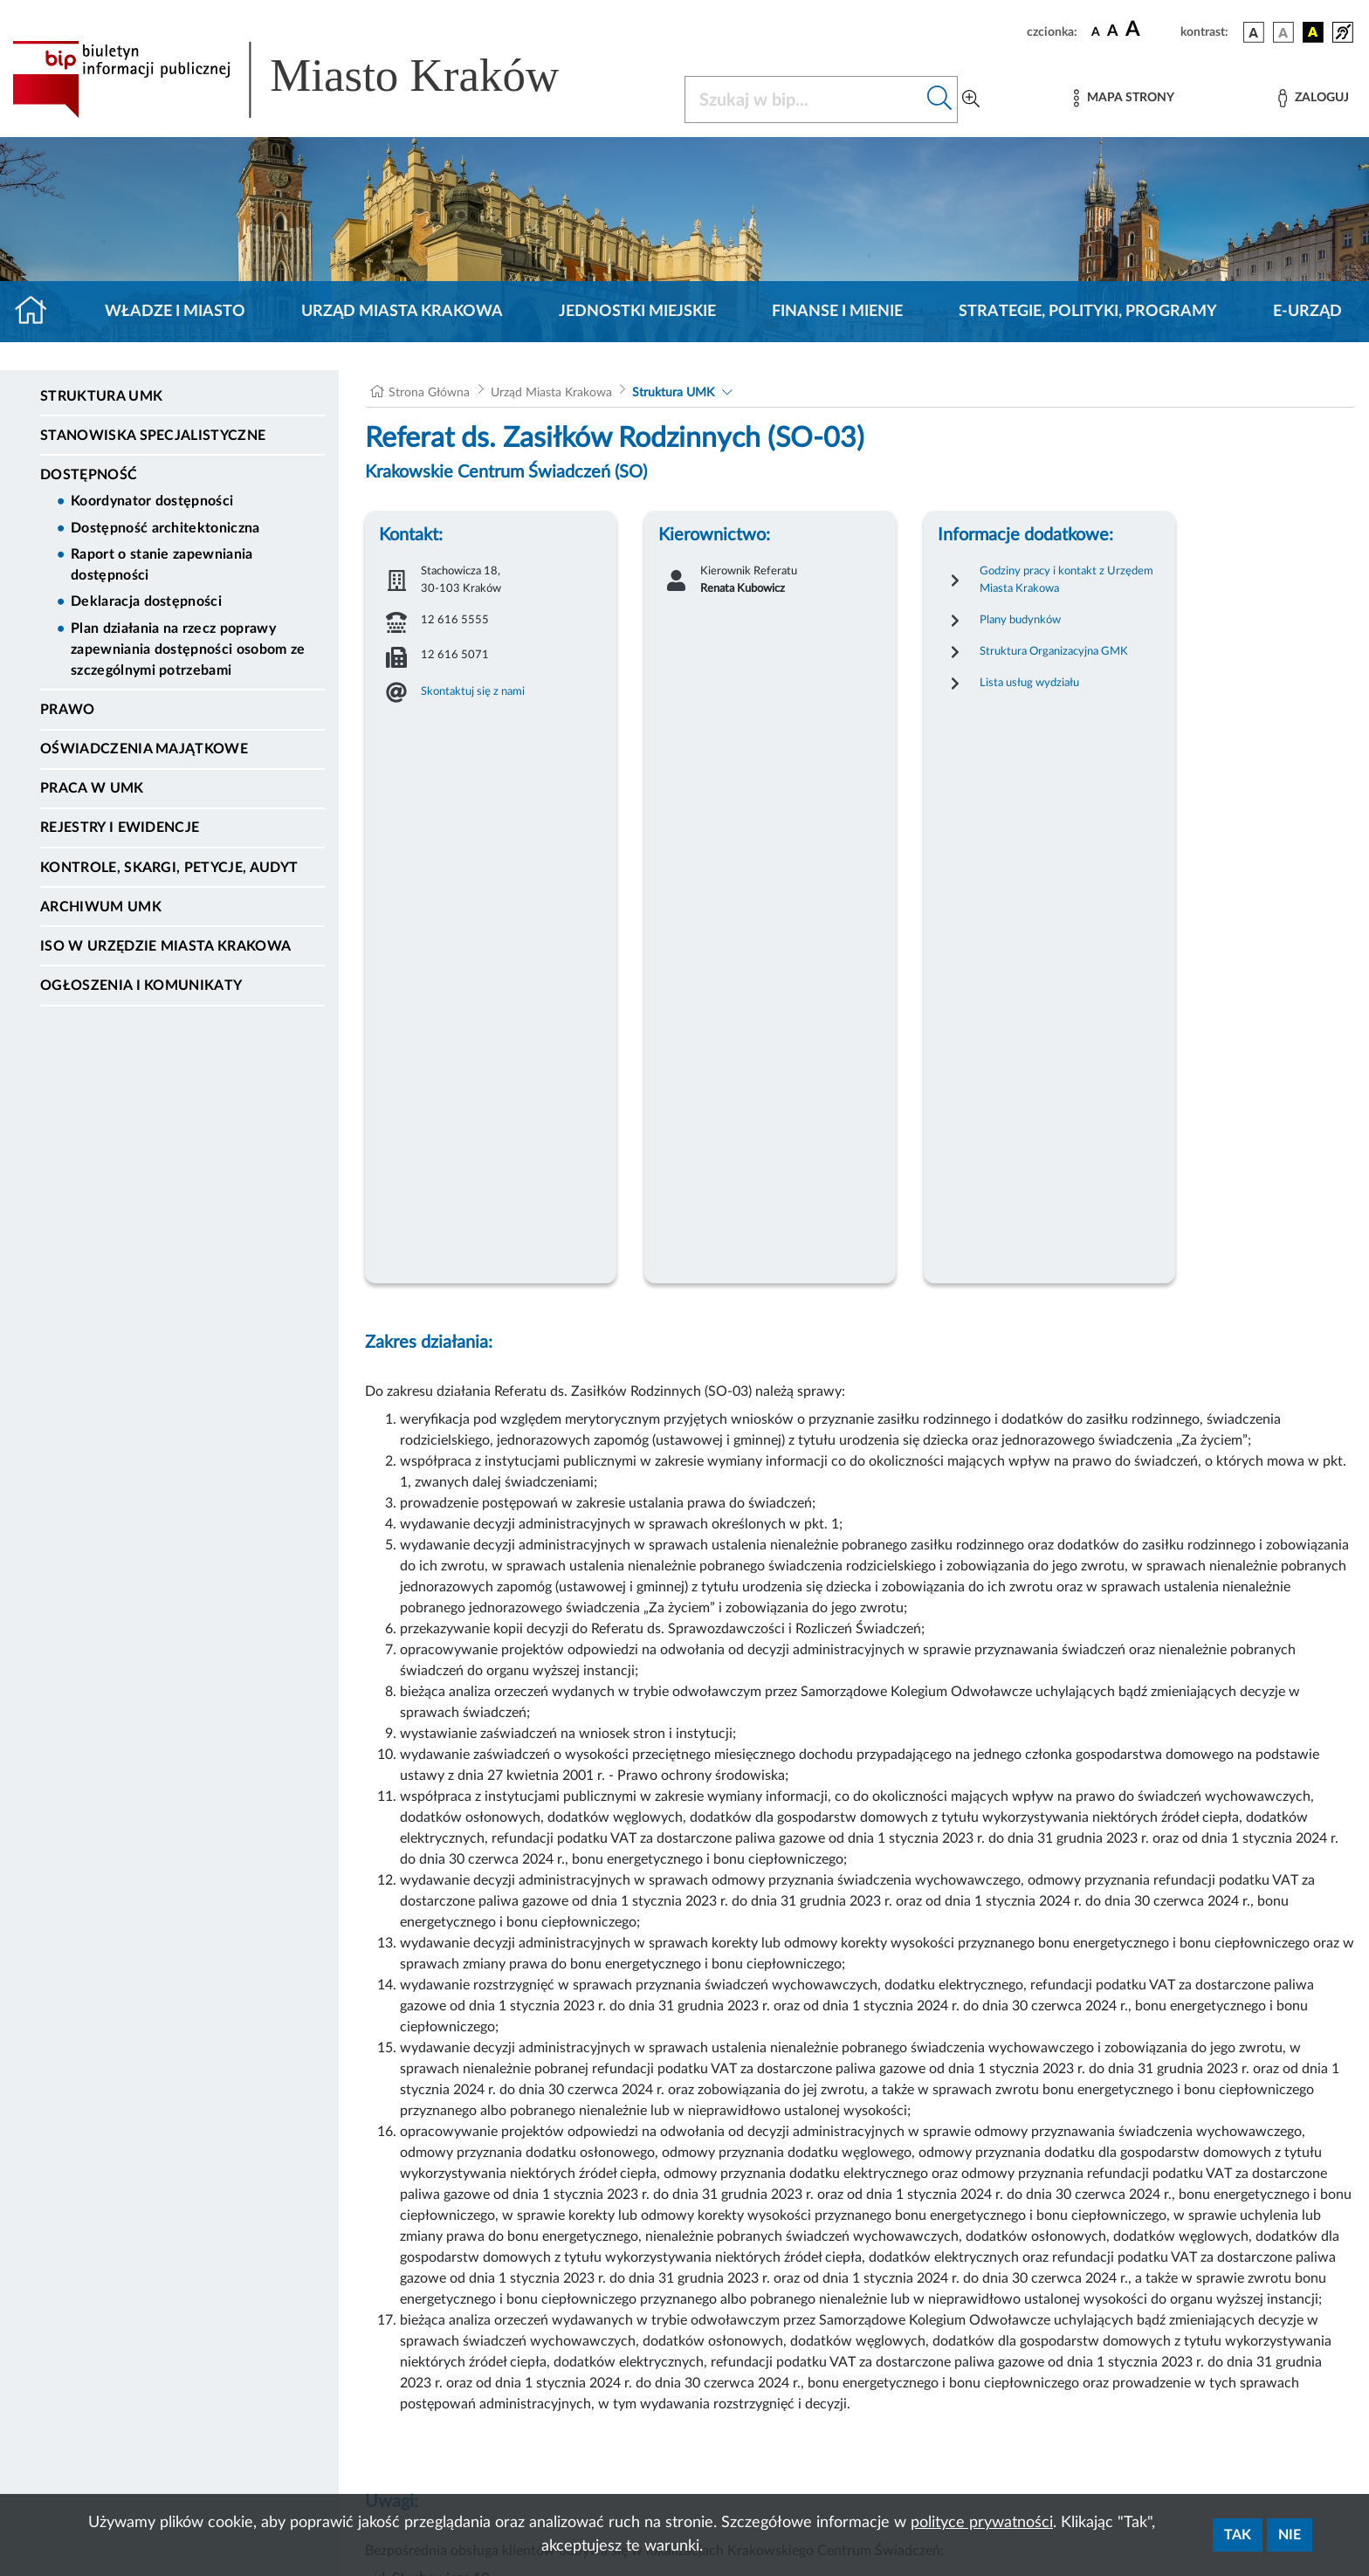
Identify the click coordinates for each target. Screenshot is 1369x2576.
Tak (1237, 2535)
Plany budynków (1020, 620)
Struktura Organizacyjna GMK (1054, 651)
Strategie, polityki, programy (1088, 311)
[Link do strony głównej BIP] (311, 79)
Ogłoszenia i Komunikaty (141, 986)
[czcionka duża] (1150, 29)
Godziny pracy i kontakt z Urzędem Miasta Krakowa (1066, 579)
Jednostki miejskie (637, 311)
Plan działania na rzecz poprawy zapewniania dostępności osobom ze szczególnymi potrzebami (188, 649)
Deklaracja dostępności (146, 601)
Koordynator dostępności (152, 501)
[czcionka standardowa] (1096, 31)
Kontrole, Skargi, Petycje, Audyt (169, 868)
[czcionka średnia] (1112, 32)
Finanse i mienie (837, 311)
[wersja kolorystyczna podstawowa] (1254, 32)
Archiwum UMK (101, 907)
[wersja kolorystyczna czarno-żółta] (1313, 32)
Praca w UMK (92, 788)
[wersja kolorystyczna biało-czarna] (1283, 32)
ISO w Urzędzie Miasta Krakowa (165, 946)
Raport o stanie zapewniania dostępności (162, 564)
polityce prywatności (982, 2523)
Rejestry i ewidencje (119, 828)
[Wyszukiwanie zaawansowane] (971, 99)
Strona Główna (429, 393)
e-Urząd (1307, 311)
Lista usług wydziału (1029, 683)
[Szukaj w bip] (940, 99)
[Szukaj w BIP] (803, 99)
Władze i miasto (175, 311)
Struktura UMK (101, 396)
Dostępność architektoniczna (165, 528)
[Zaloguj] (1313, 98)
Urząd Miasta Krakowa (402, 311)
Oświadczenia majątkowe (144, 749)
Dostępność (88, 475)
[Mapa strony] (1123, 98)
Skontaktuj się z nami (473, 691)
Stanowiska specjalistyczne (152, 436)
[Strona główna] (38, 311)
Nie (1289, 2535)
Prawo (67, 710)
